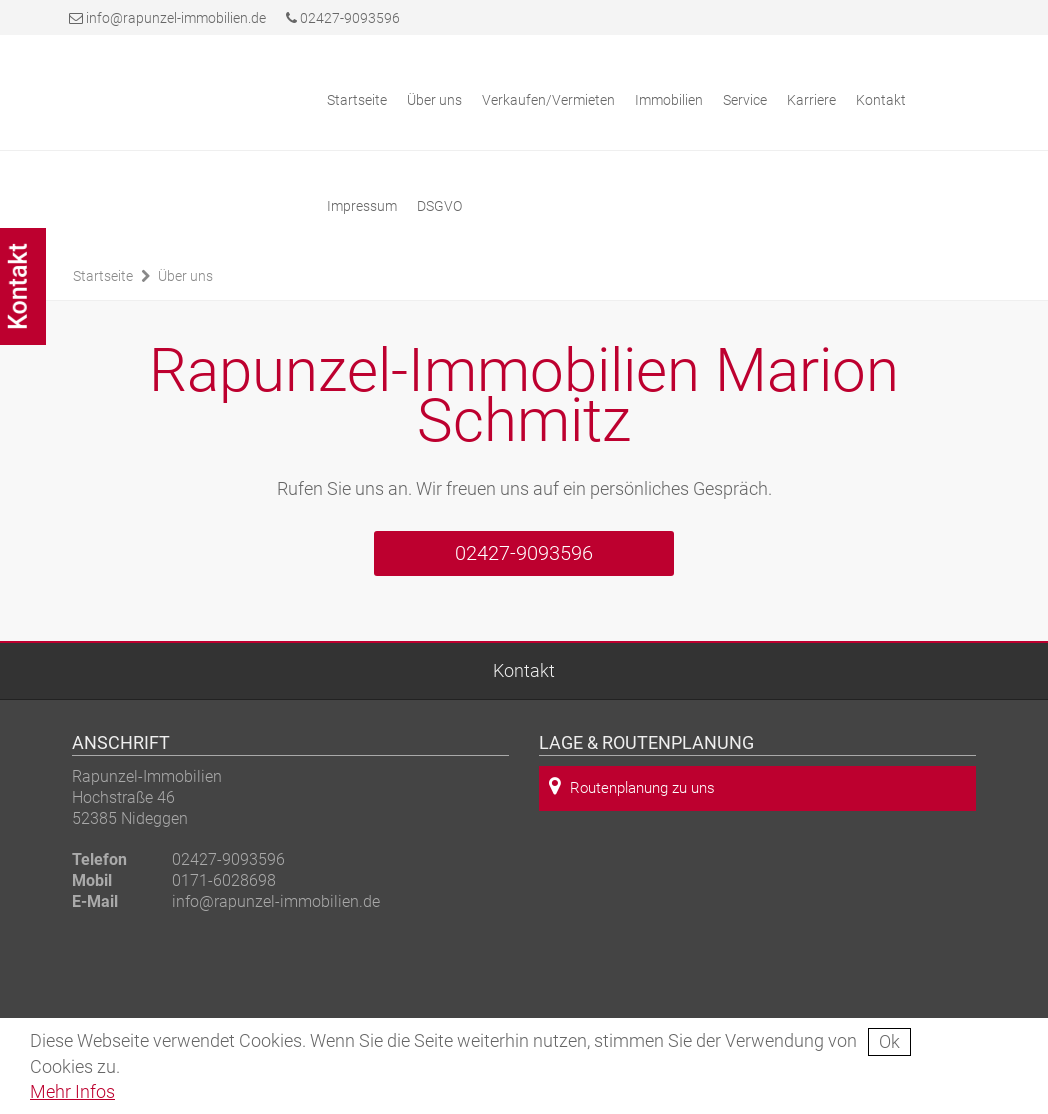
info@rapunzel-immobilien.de (176, 18)
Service (745, 100)
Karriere (811, 100)
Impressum (362, 206)
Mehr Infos (72, 1091)
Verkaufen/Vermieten (548, 100)
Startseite (357, 100)
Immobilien (669, 100)
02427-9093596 (343, 18)
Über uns (434, 100)
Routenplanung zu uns (632, 786)
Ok (889, 1041)
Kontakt (881, 100)
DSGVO (439, 206)
